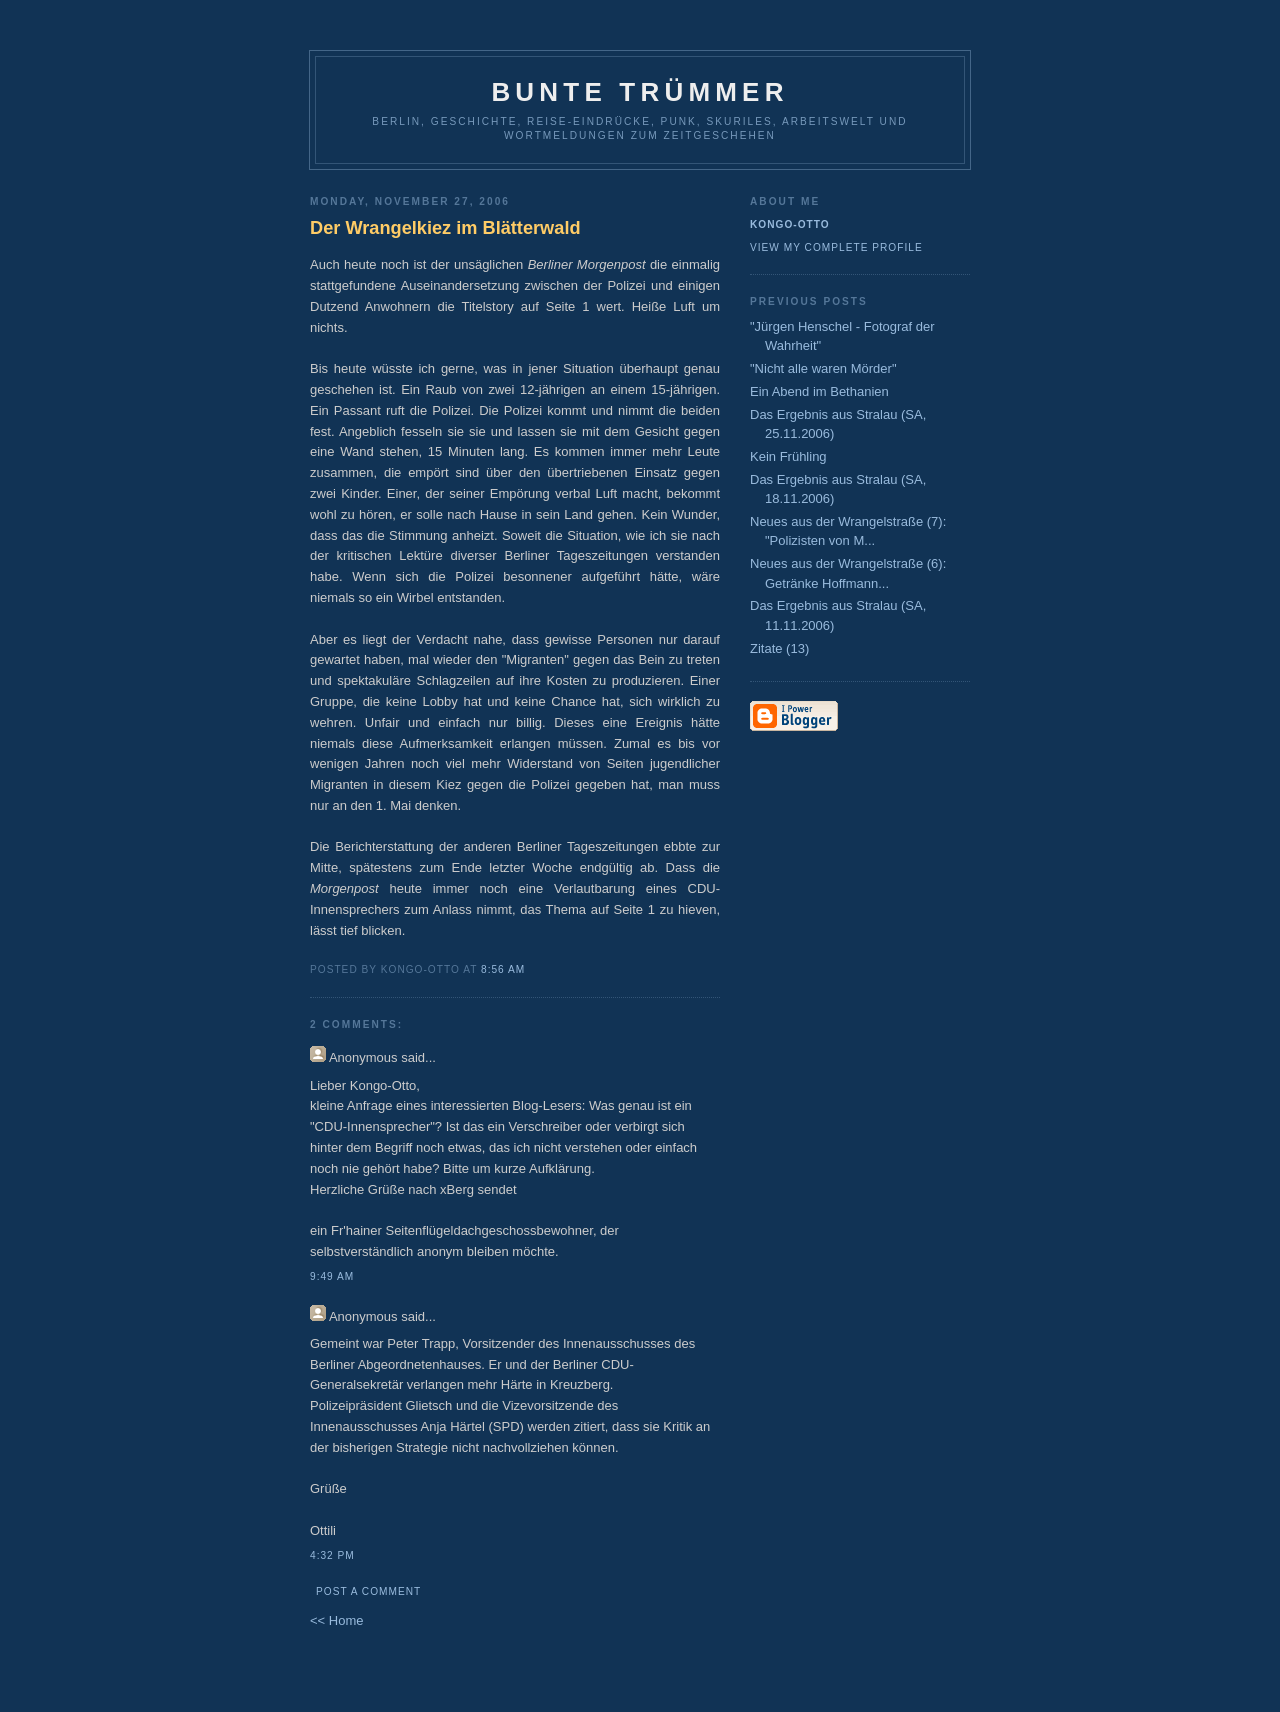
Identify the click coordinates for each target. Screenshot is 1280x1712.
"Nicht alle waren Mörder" (823, 368)
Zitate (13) (779, 648)
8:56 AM (503, 969)
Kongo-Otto (790, 224)
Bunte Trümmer (639, 92)
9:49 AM (332, 1276)
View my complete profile (836, 247)
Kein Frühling (788, 456)
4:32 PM (332, 1555)
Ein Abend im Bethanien (819, 391)
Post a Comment (368, 1591)
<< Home (336, 1620)
